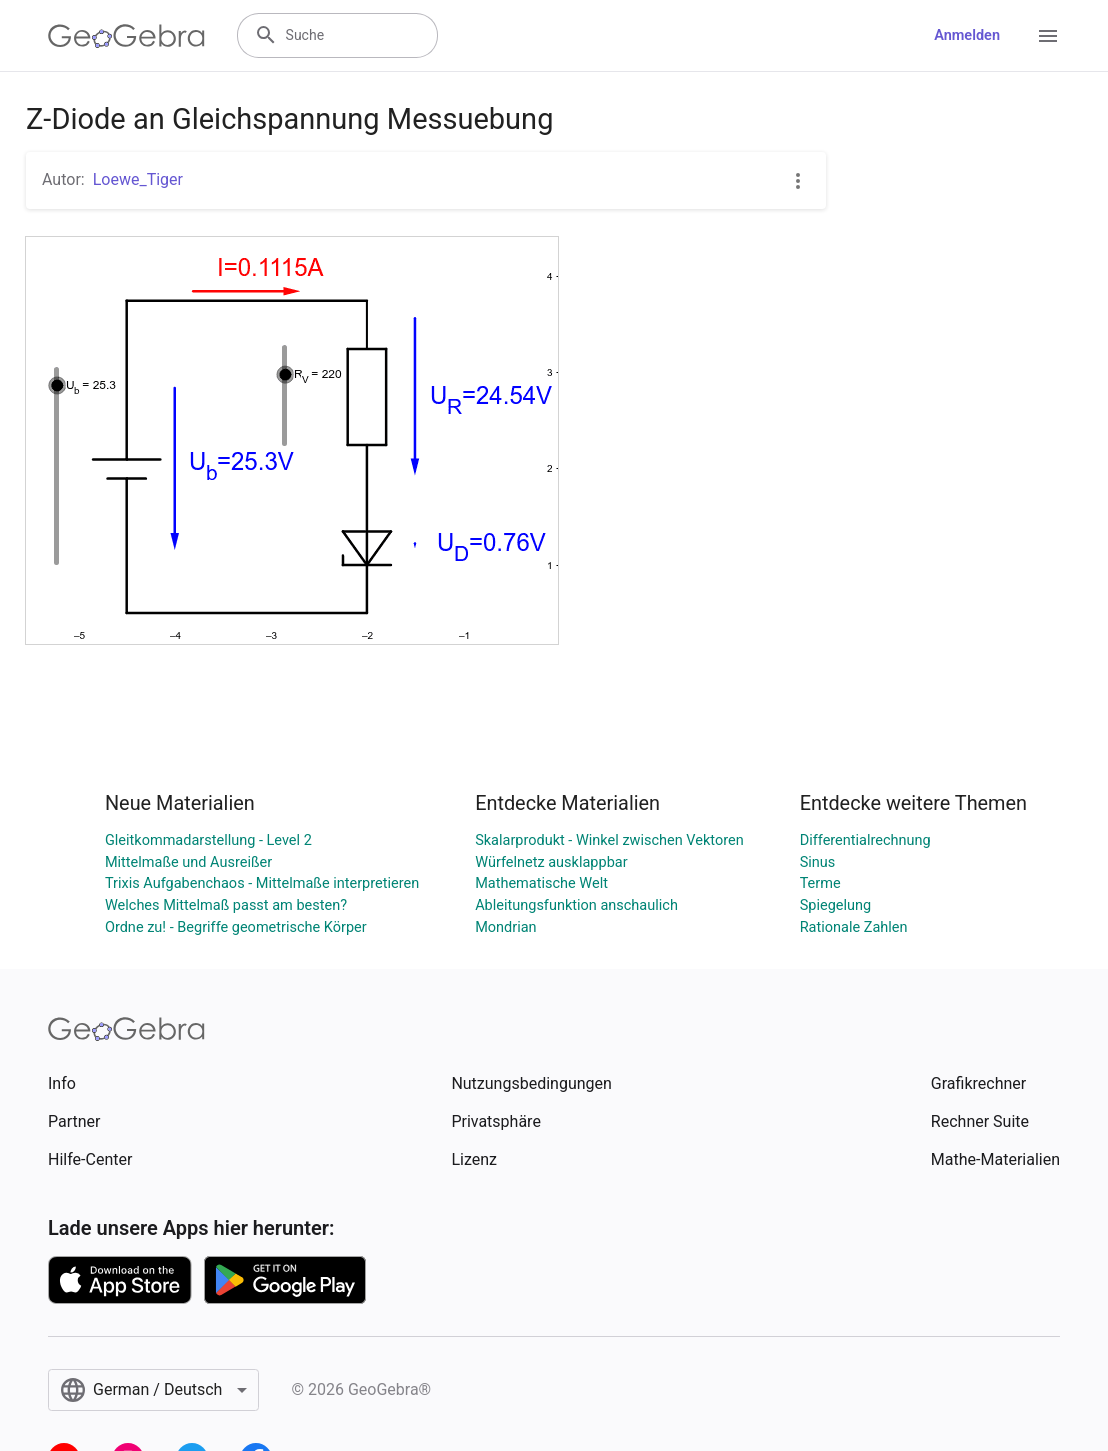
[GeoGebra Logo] (126, 36)
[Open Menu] (1048, 36)
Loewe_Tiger (138, 179)
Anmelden (967, 35)
